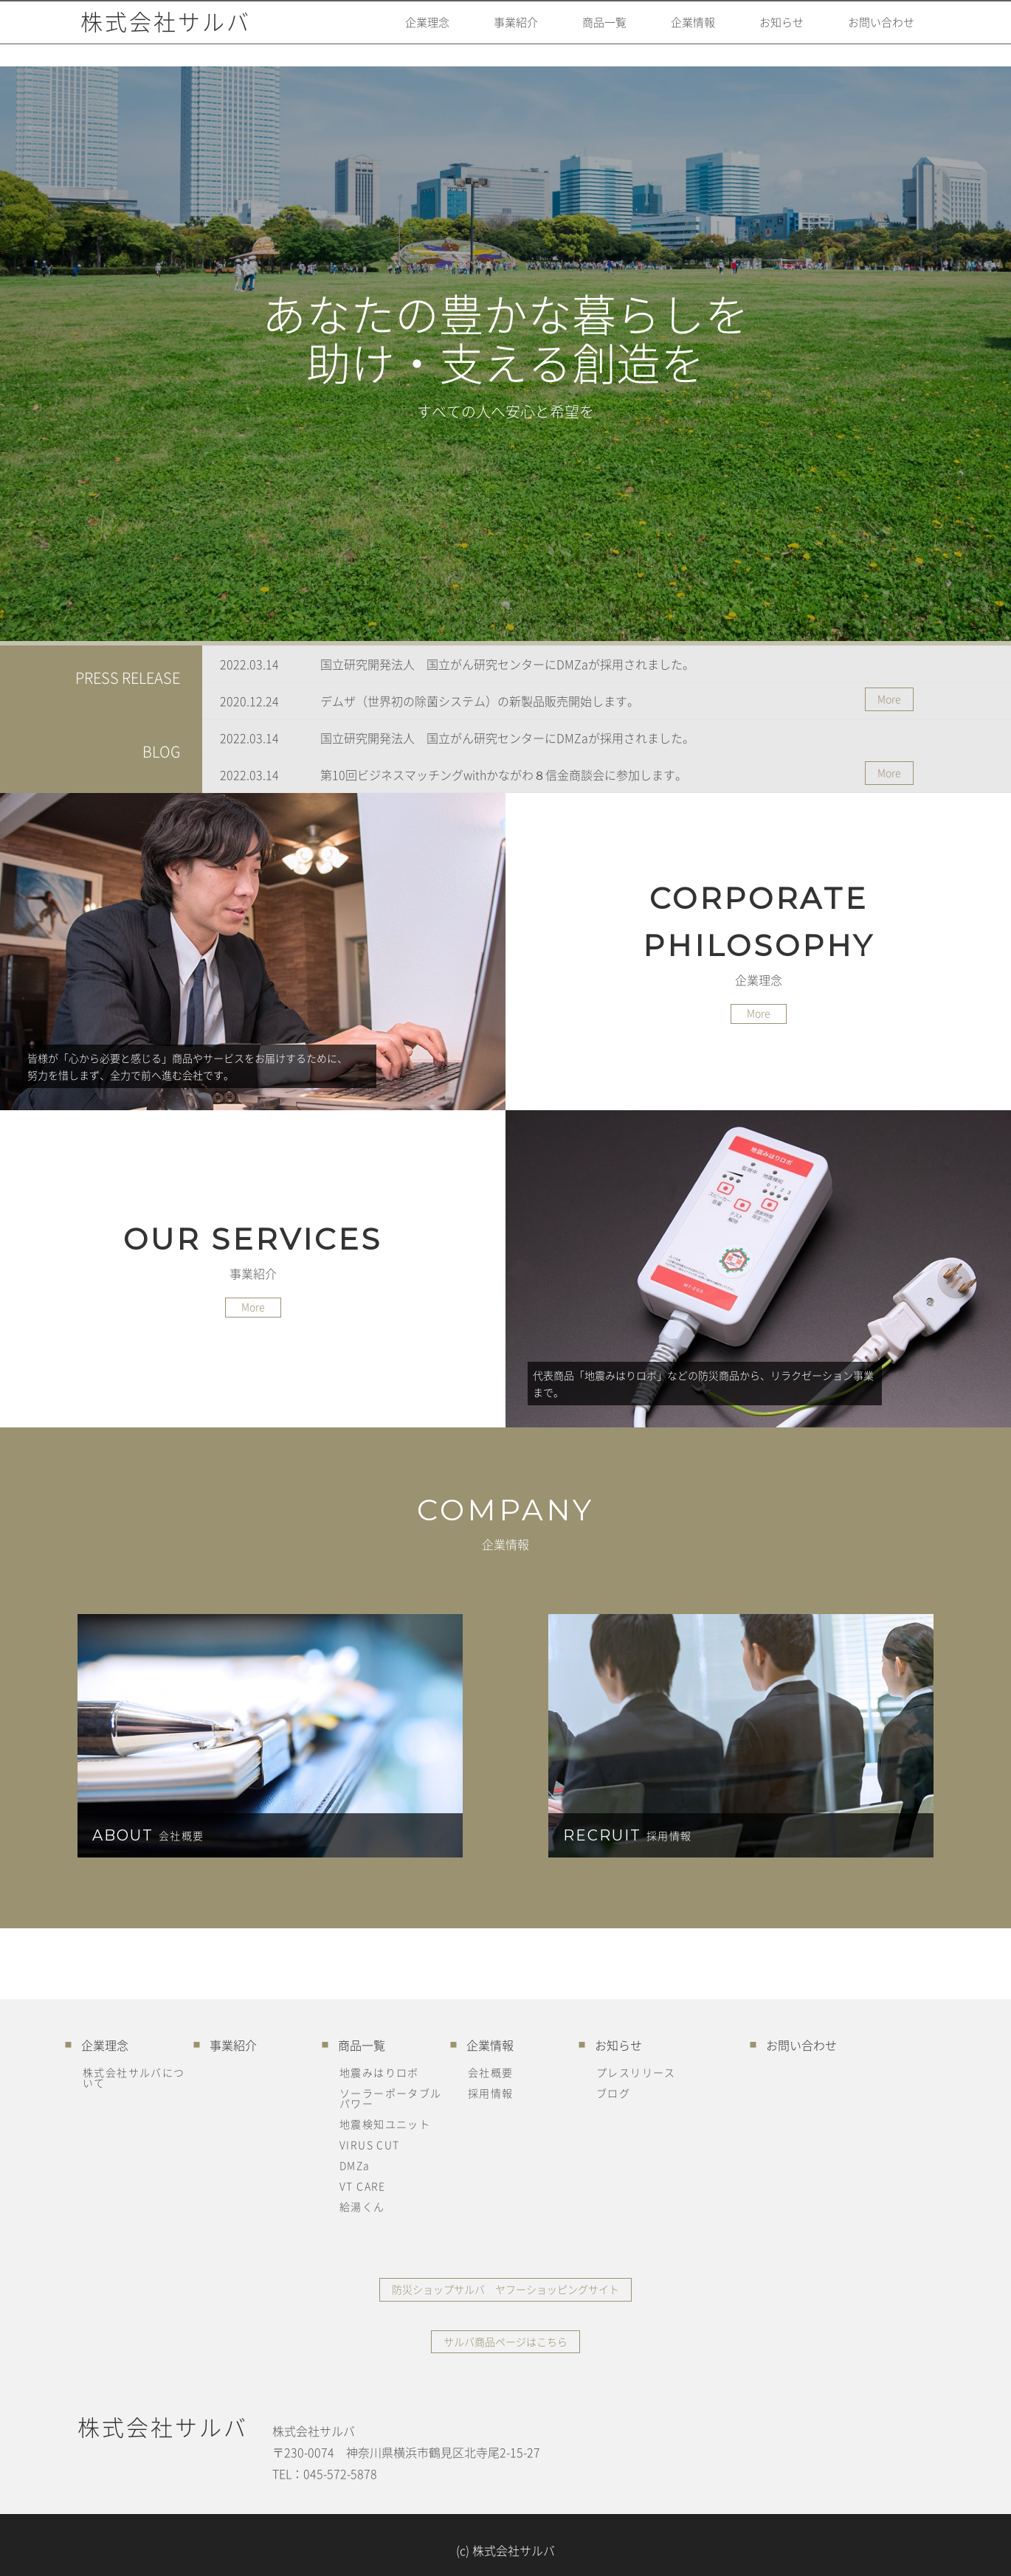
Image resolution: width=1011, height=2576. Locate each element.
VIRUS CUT (369, 2144)
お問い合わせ (874, 33)
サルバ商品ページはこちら (505, 2331)
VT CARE (362, 2185)
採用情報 (491, 2092)
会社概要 (491, 2072)
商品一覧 (579, 33)
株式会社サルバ (162, 32)
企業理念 (390, 33)
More (893, 698)
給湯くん (362, 2206)
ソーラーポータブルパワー (390, 2098)
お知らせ (768, 33)
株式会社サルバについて (134, 2077)
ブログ (613, 2092)
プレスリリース (636, 2072)
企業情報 (673, 33)
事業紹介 (484, 33)
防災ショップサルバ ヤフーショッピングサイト (505, 2285)
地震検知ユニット (384, 2123)
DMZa (354, 2165)
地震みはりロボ (379, 2072)
